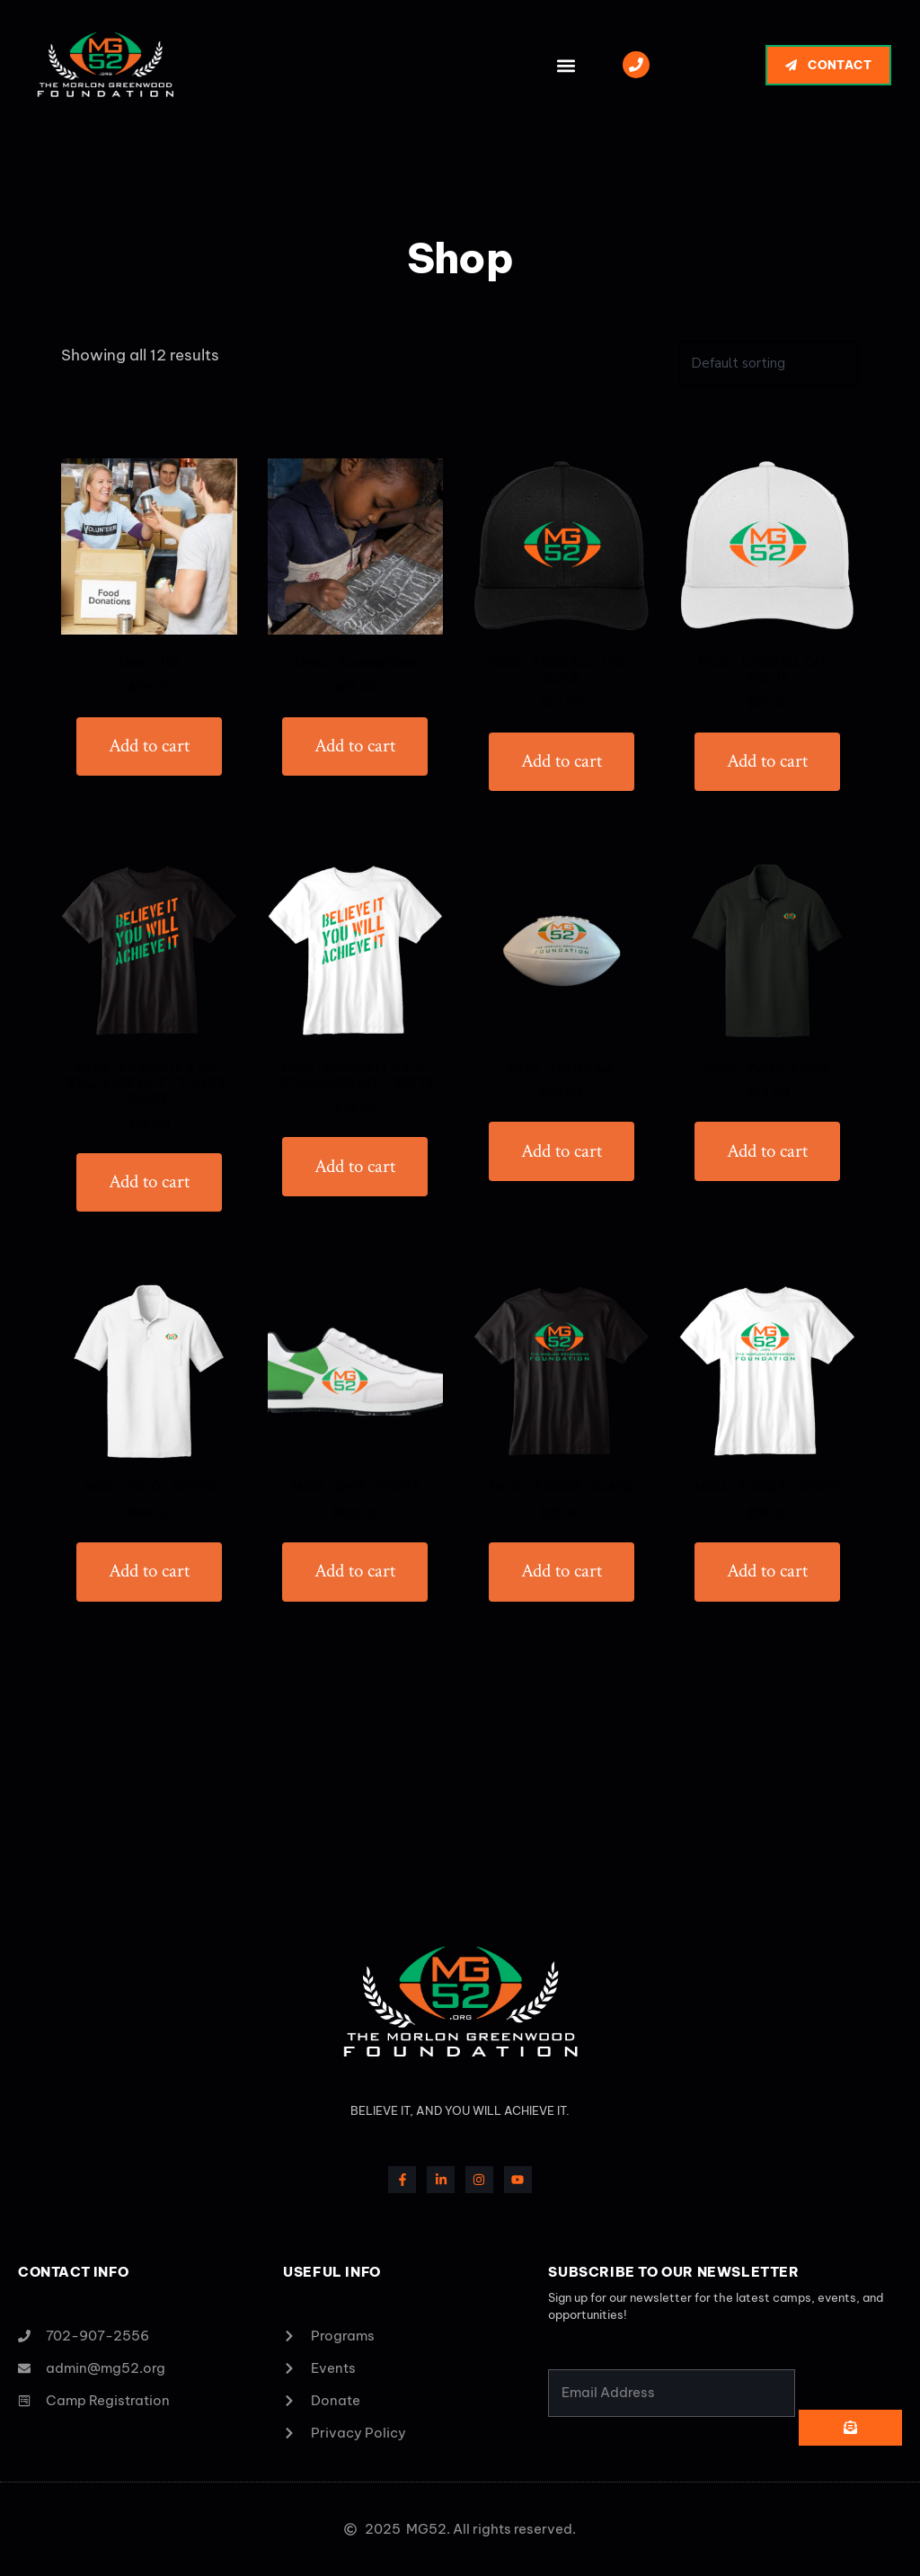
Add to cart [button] (149, 745)
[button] (565, 65)
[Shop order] (768, 363)
